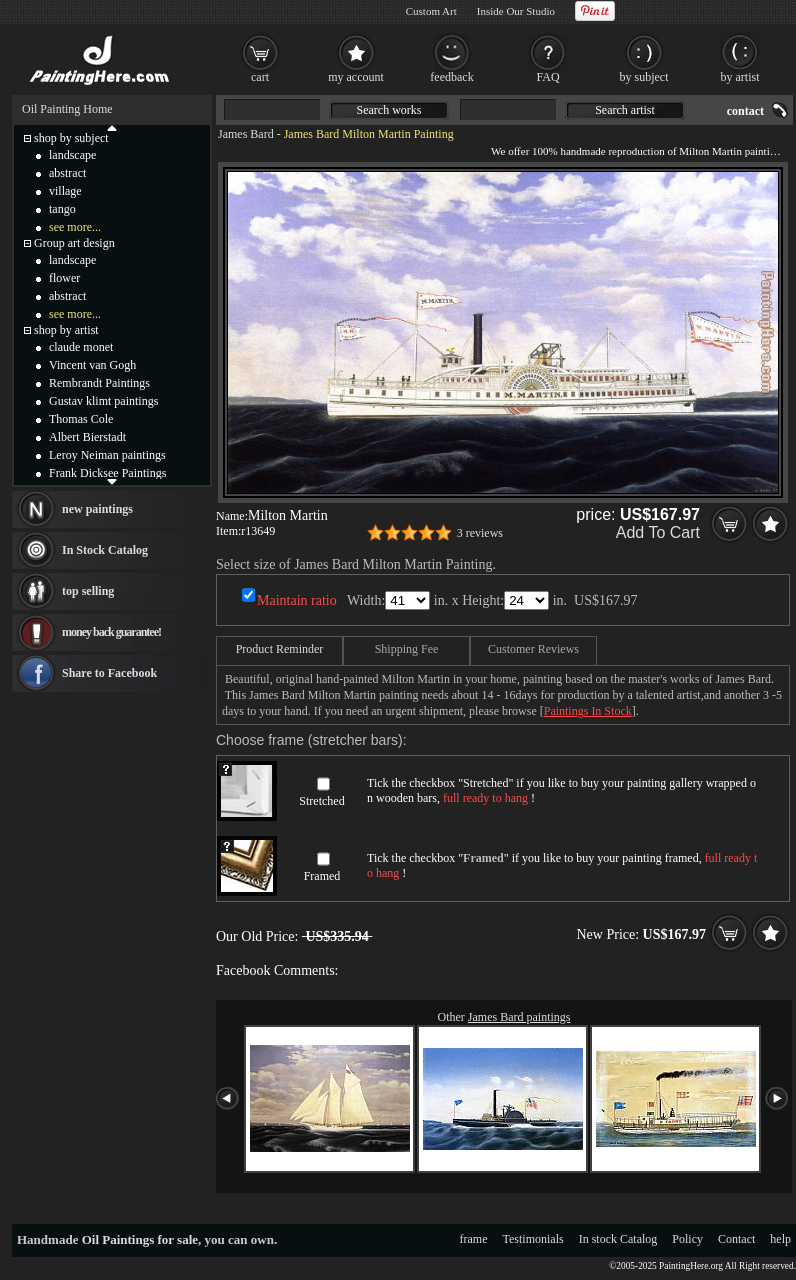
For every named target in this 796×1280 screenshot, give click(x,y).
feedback (451, 77)
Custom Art (431, 11)
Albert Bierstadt (87, 437)
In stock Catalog (618, 1239)
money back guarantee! (111, 632)
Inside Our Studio (516, 11)
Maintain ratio (297, 600)
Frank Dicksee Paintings (107, 473)
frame (474, 1239)
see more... (75, 227)
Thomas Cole (81, 419)
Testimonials (533, 1239)
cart (260, 77)
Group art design (74, 243)
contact (745, 111)
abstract (67, 173)
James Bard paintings (519, 1017)
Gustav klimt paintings (103, 401)
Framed (322, 876)
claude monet (81, 347)
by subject (644, 77)
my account (356, 77)
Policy (687, 1239)
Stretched (321, 801)
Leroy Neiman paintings (107, 455)
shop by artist (66, 330)
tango (62, 209)
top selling (88, 591)
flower (64, 278)
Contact (736, 1239)
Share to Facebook (109, 673)
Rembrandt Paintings (99, 383)
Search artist (625, 110)
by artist (740, 77)
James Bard (246, 134)
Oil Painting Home (67, 109)
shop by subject (71, 138)
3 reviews (480, 533)
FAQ (547, 77)
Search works (389, 110)
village (65, 191)
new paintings (97, 509)
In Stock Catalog (105, 550)
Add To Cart (658, 532)
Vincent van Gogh (92, 365)
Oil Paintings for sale (140, 1239)
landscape (72, 155)
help (780, 1239)
